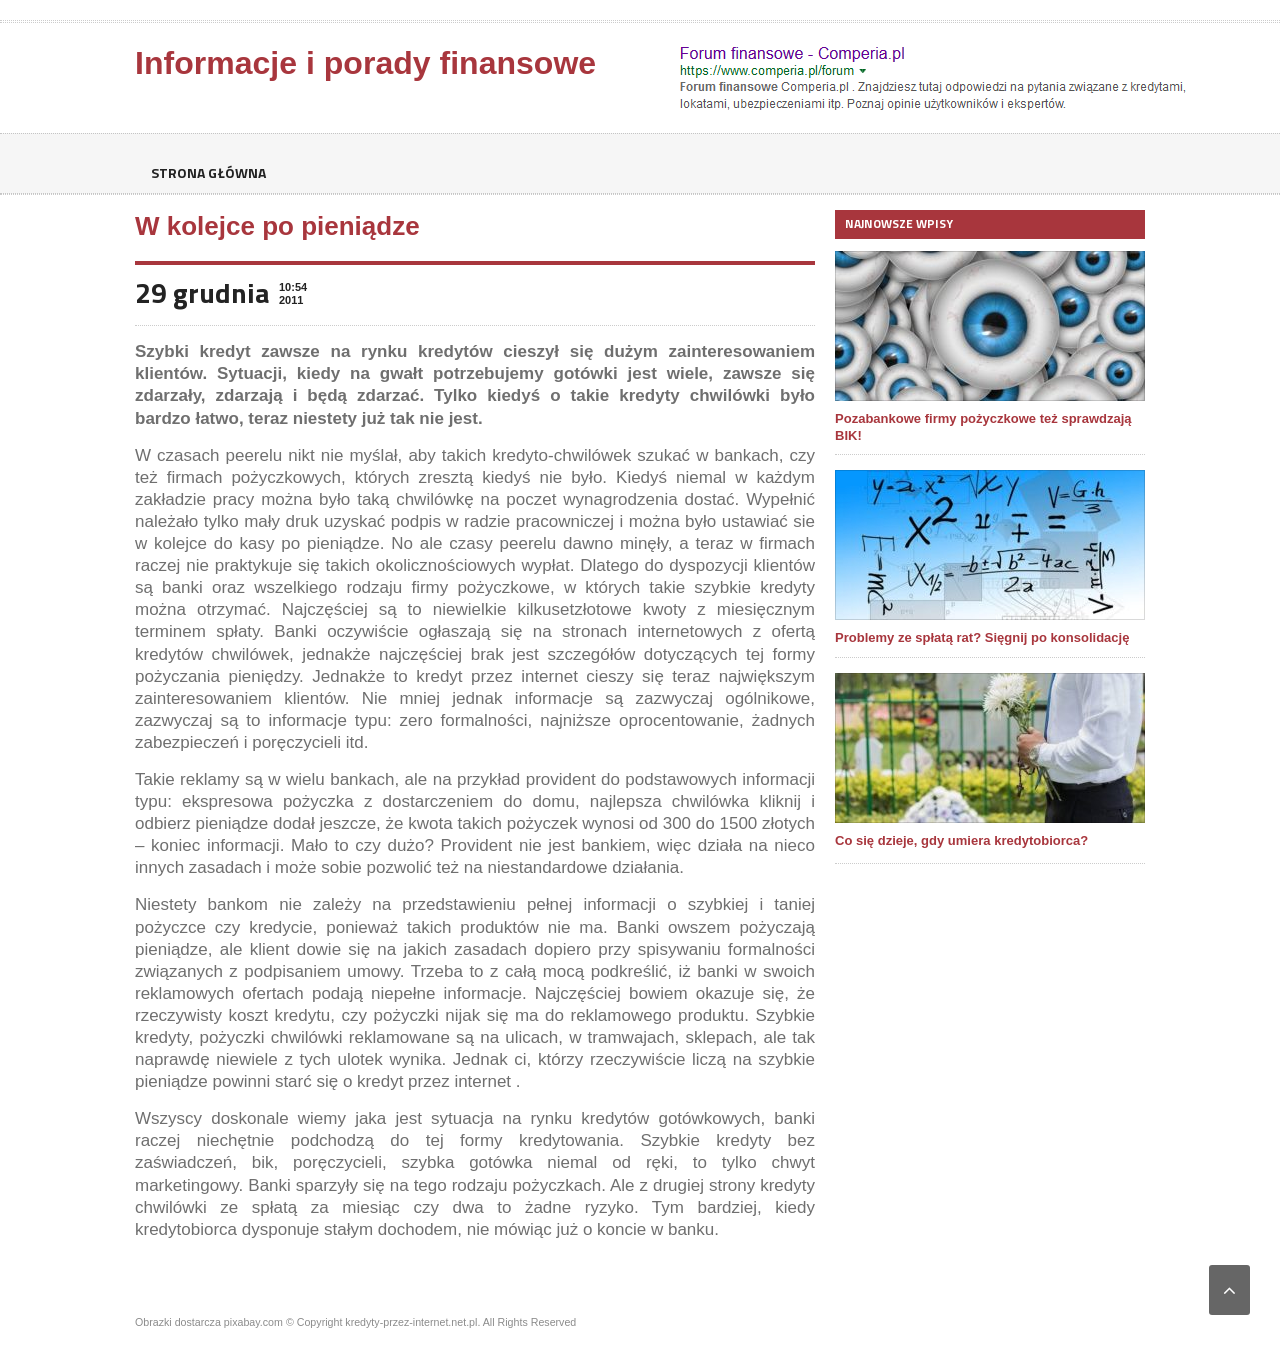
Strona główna (208, 172)
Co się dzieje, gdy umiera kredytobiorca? (961, 840)
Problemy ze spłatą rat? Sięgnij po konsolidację (982, 637)
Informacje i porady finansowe (365, 63)
